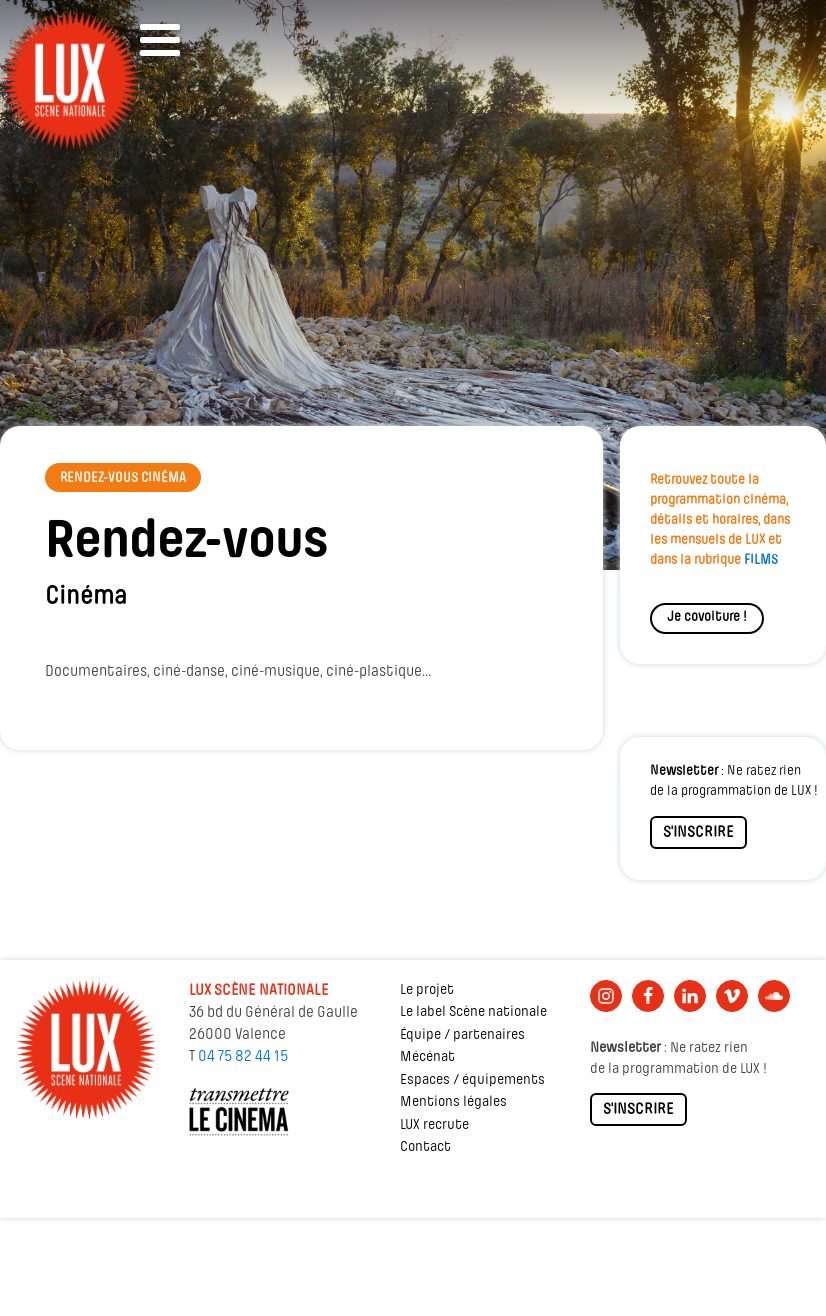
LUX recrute (434, 1125)
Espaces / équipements (472, 1080)
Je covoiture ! (707, 617)
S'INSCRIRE (698, 833)
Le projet (427, 990)
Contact (425, 1147)
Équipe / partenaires (462, 1035)
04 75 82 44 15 (243, 1057)
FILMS (761, 560)
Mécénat (427, 1057)
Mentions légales (453, 1102)
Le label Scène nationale (473, 1012)
